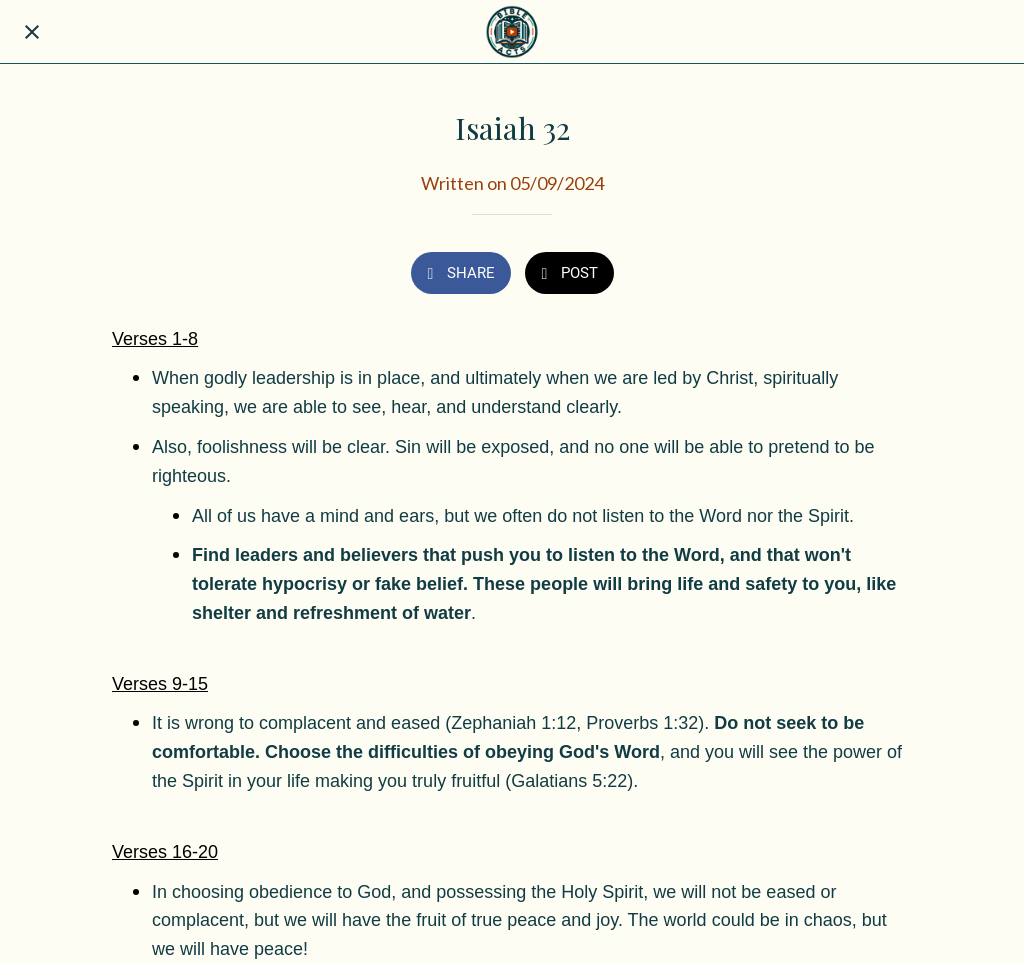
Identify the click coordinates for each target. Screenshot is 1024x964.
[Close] (32, 32)
